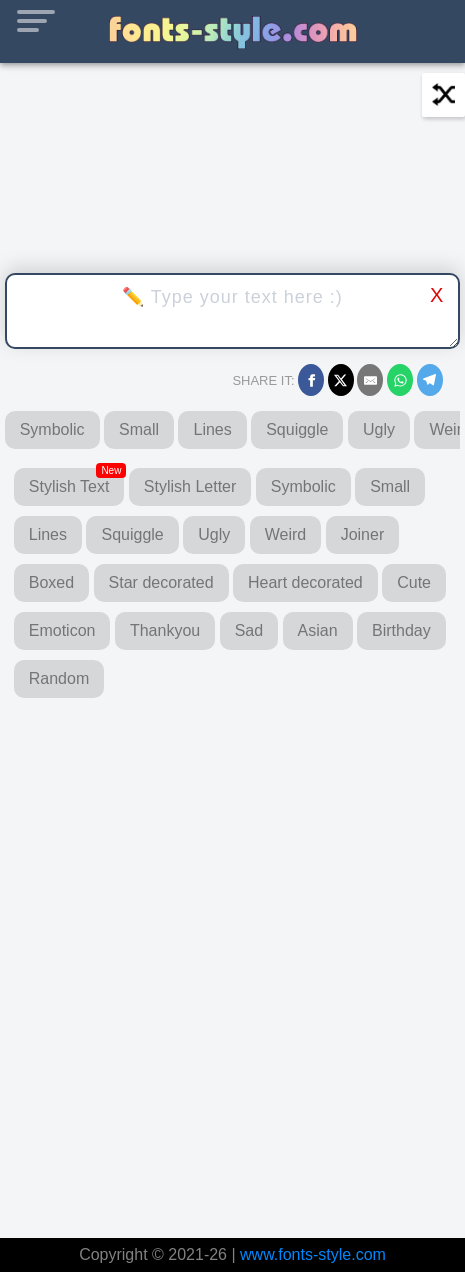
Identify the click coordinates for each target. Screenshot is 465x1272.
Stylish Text (77, 481)
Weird (286, 534)
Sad (249, 630)
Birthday (401, 630)
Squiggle (297, 429)
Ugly (379, 429)
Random (59, 678)
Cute (414, 582)
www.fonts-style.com (313, 1254)
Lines (212, 429)
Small (139, 429)
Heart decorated (305, 582)
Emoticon (62, 630)
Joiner (363, 534)
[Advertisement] (232, 958)
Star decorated (161, 582)
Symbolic (52, 429)
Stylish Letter (190, 486)
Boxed (51, 582)
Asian (318, 630)
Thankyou (165, 630)
